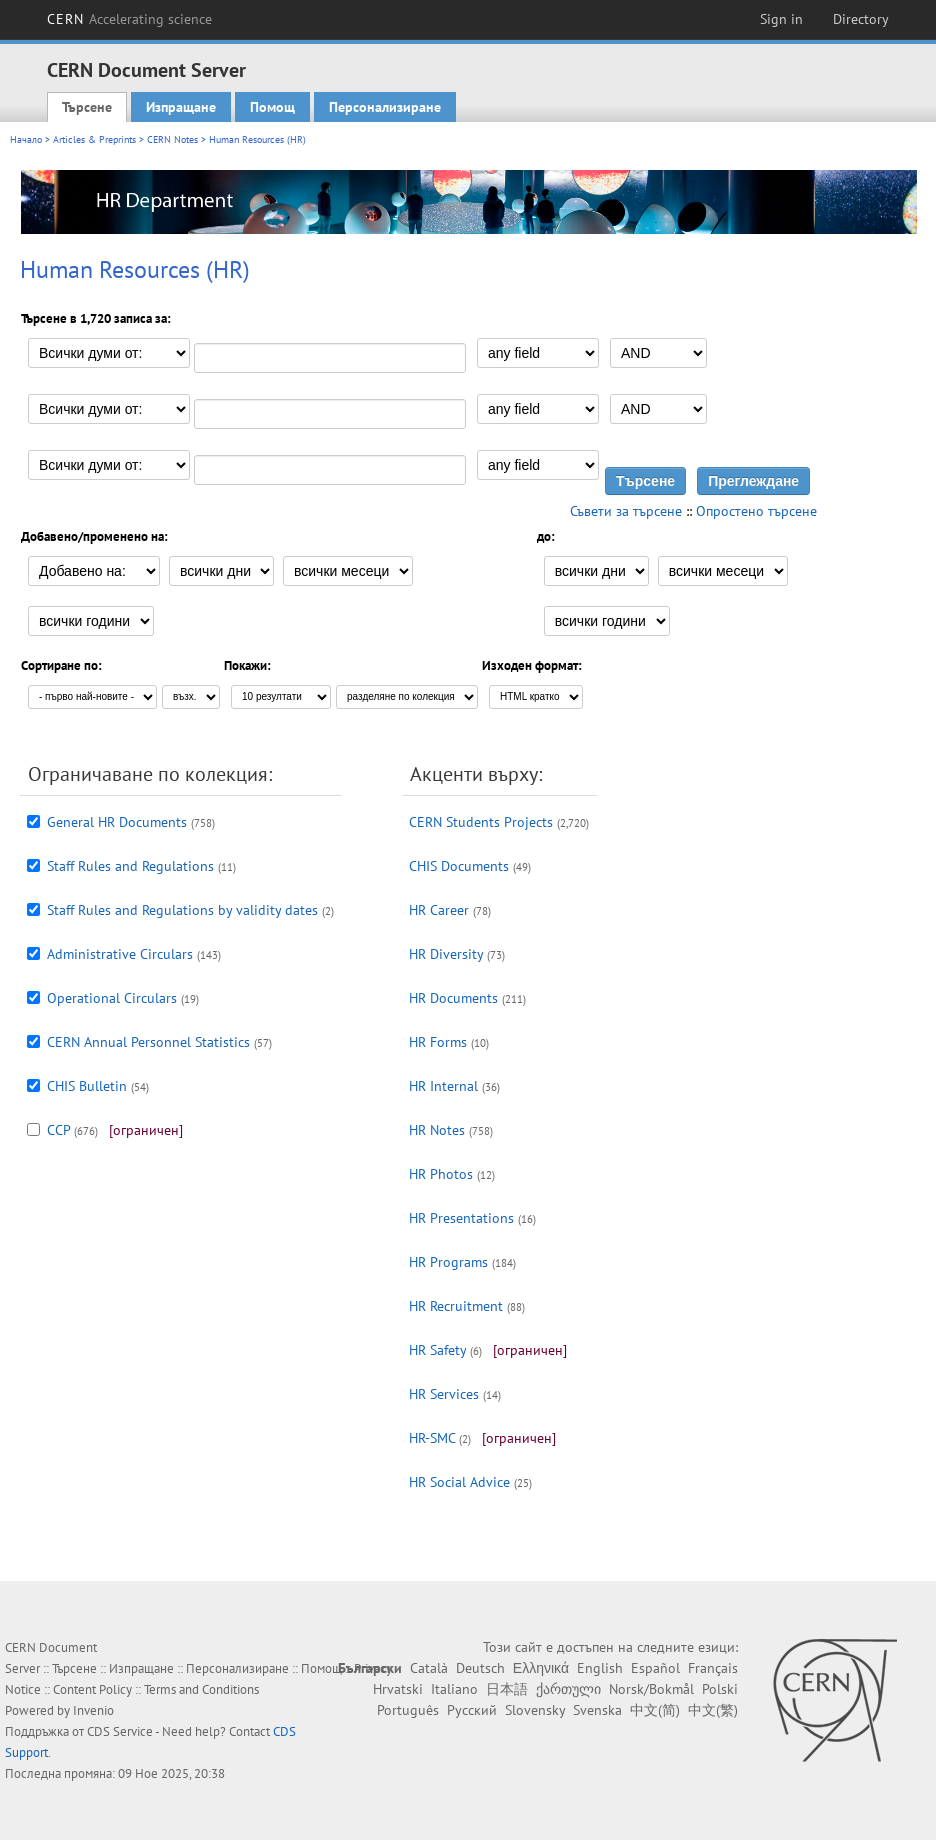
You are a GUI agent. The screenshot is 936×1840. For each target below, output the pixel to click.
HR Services (444, 1394)
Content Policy (92, 1689)
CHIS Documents (459, 866)
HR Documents (453, 998)
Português (408, 1710)
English (600, 1668)
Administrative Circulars (120, 954)
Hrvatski (398, 1689)
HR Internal (443, 1086)
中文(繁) (713, 1710)
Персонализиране (385, 107)
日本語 (507, 1689)
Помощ (272, 107)
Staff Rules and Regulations (130, 866)
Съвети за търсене (626, 511)
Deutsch (480, 1668)
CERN (130, 19)
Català (429, 1668)
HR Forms (438, 1042)
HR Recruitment (456, 1306)
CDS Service (120, 1731)
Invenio (93, 1710)
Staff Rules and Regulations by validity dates (182, 910)
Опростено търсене (756, 511)
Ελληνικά (541, 1668)
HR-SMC (432, 1438)
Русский (472, 1710)
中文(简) (655, 1710)
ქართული (568, 1689)
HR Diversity (446, 954)
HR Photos (441, 1174)
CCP (58, 1130)
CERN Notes (172, 139)
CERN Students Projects (481, 822)
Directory (861, 19)
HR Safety (437, 1350)
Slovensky (535, 1710)
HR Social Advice (459, 1482)
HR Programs (448, 1262)
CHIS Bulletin (87, 1086)
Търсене (87, 107)
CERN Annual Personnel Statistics (148, 1042)
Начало (26, 139)
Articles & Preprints (94, 139)
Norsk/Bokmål (651, 1689)
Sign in (781, 19)
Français (713, 1668)
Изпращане (181, 107)
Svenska (597, 1710)
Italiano (454, 1689)
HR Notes (437, 1130)
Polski (720, 1689)
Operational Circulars (112, 998)
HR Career (439, 910)
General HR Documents (117, 822)
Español (655, 1668)
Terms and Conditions (201, 1689)
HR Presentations (461, 1218)
